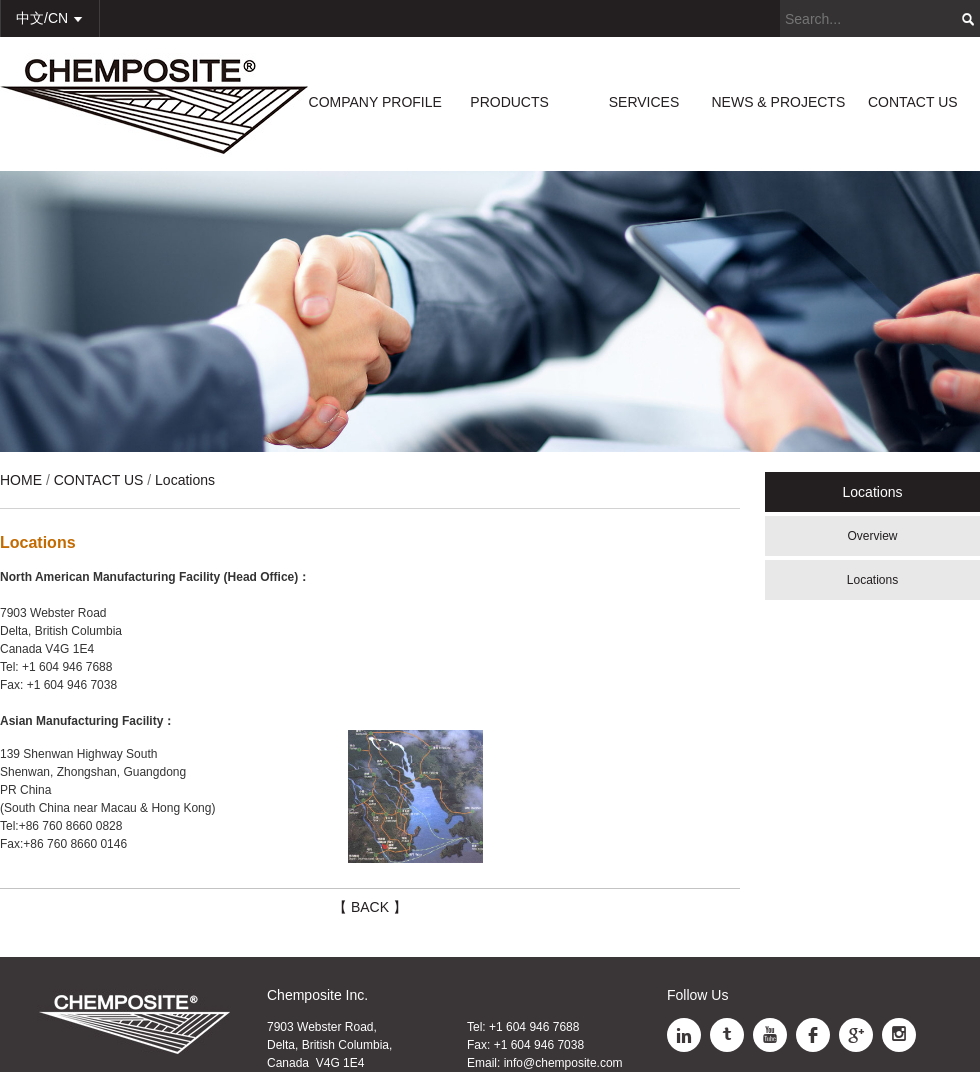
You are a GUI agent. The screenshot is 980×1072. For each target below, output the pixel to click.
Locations (872, 580)
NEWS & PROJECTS (778, 102)
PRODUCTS (509, 102)
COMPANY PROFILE (375, 102)
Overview (872, 536)
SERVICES (644, 102)
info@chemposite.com (563, 1063)
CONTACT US (913, 102)
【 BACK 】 (370, 907)
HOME (21, 480)
